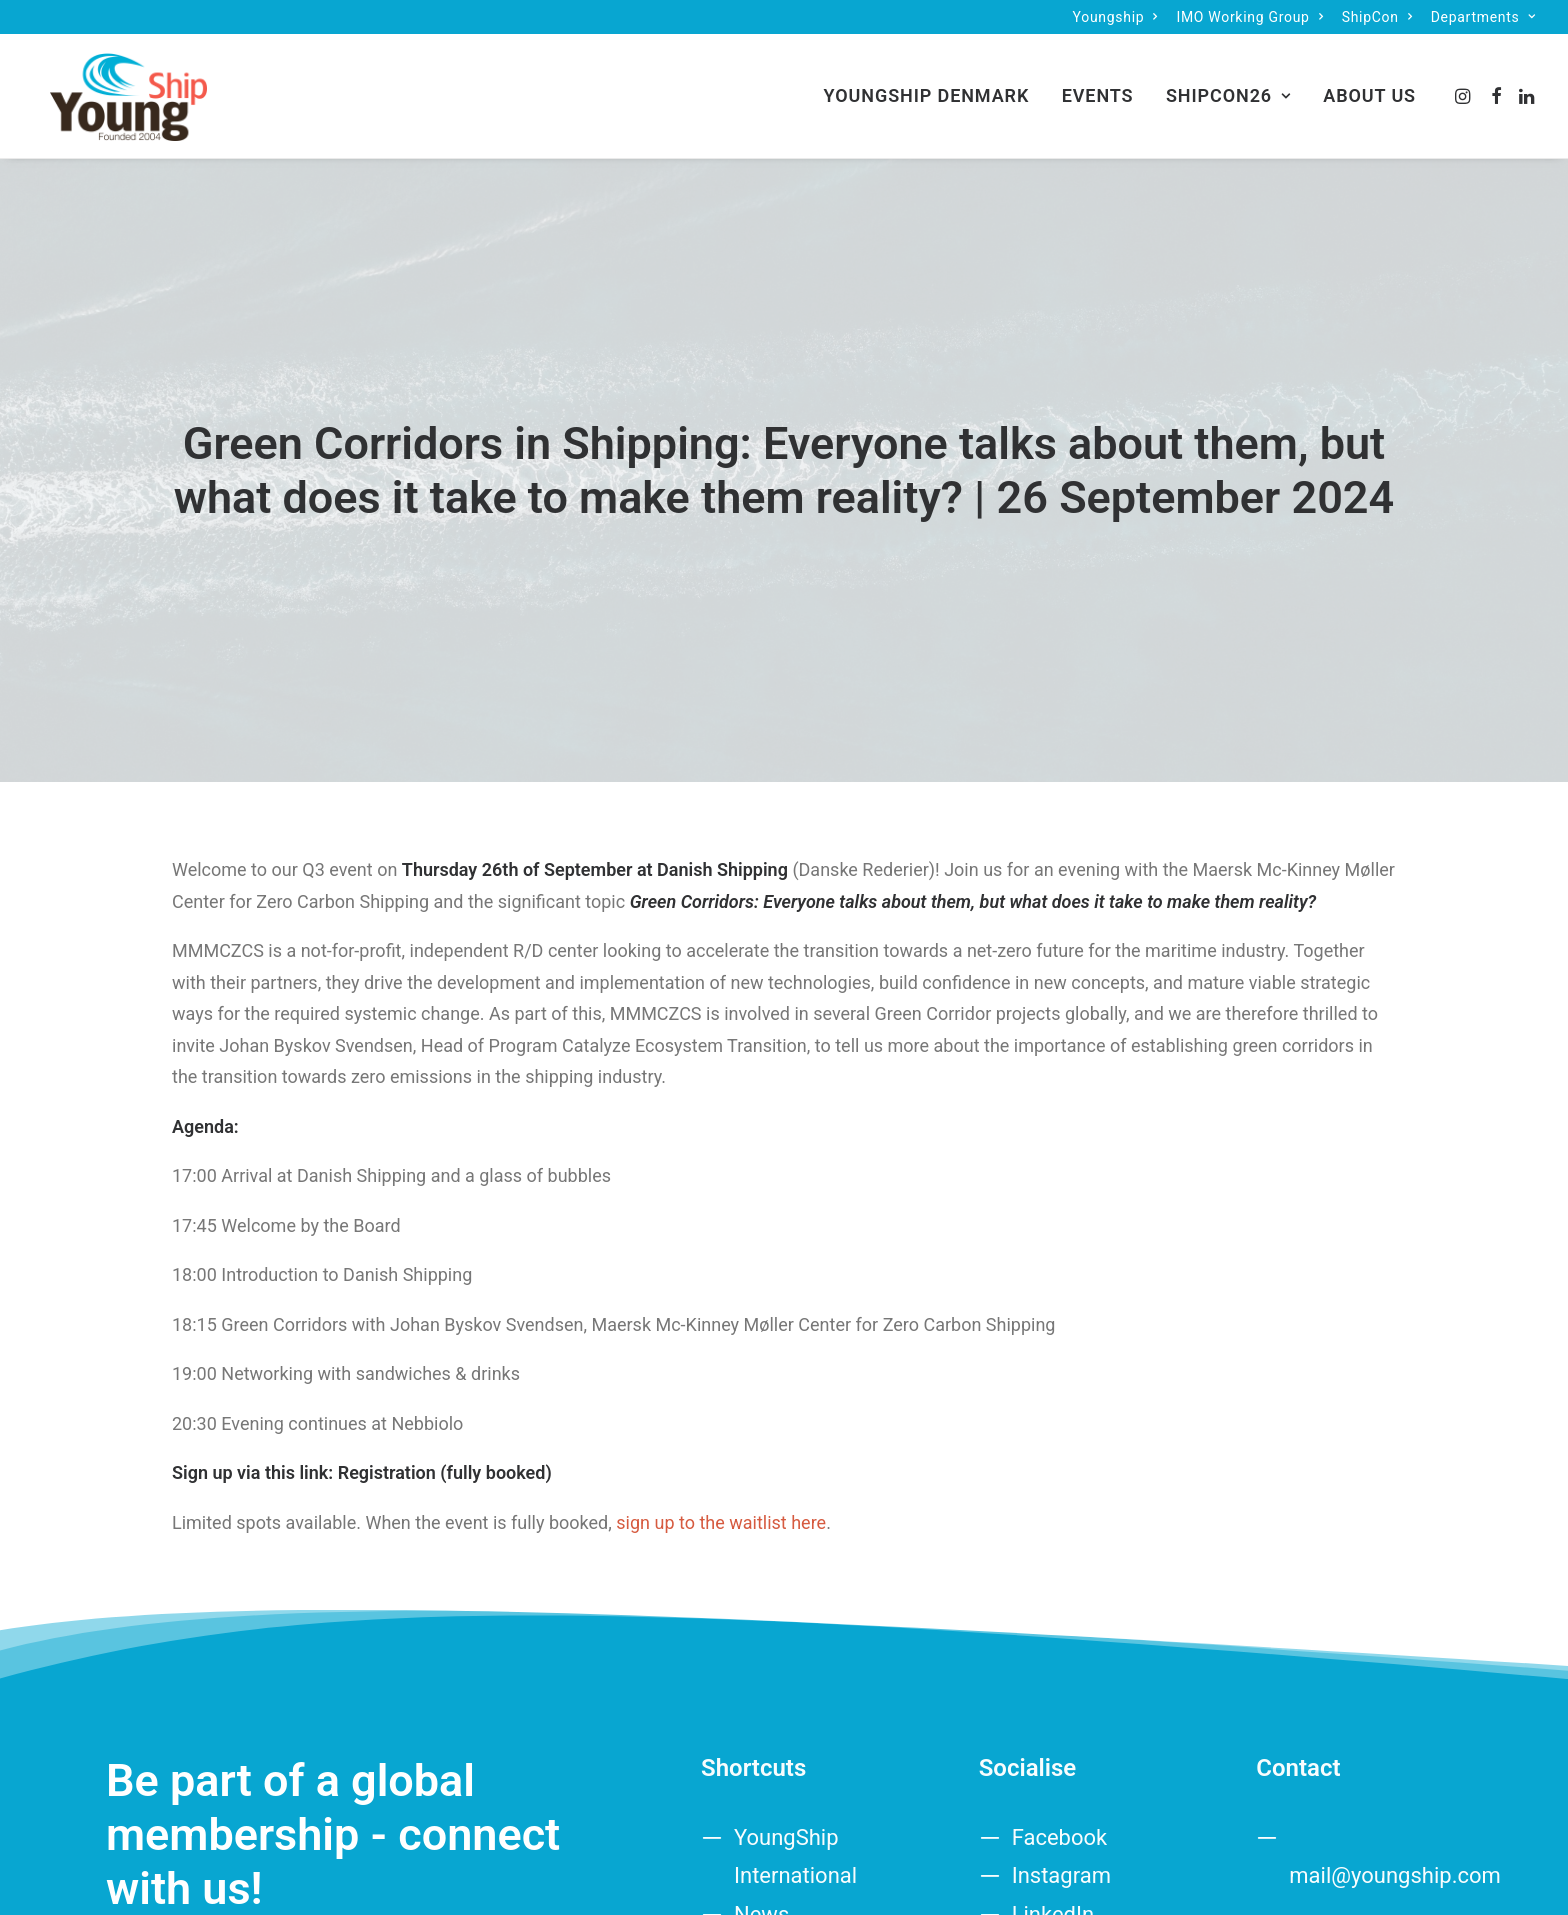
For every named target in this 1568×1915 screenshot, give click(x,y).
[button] (1464, 88)
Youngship (1115, 17)
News (761, 1862)
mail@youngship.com (1394, 1823)
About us (1369, 87)
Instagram (1061, 1823)
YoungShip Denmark (927, 87)
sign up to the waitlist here (719, 1470)
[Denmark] (112, 88)
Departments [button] (1483, 17)
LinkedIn (1053, 1862)
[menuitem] (1115, 17)
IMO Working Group (1249, 17)
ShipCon (1377, 17)
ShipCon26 (1228, 87)
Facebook (1060, 1785)
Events (1098, 87)
